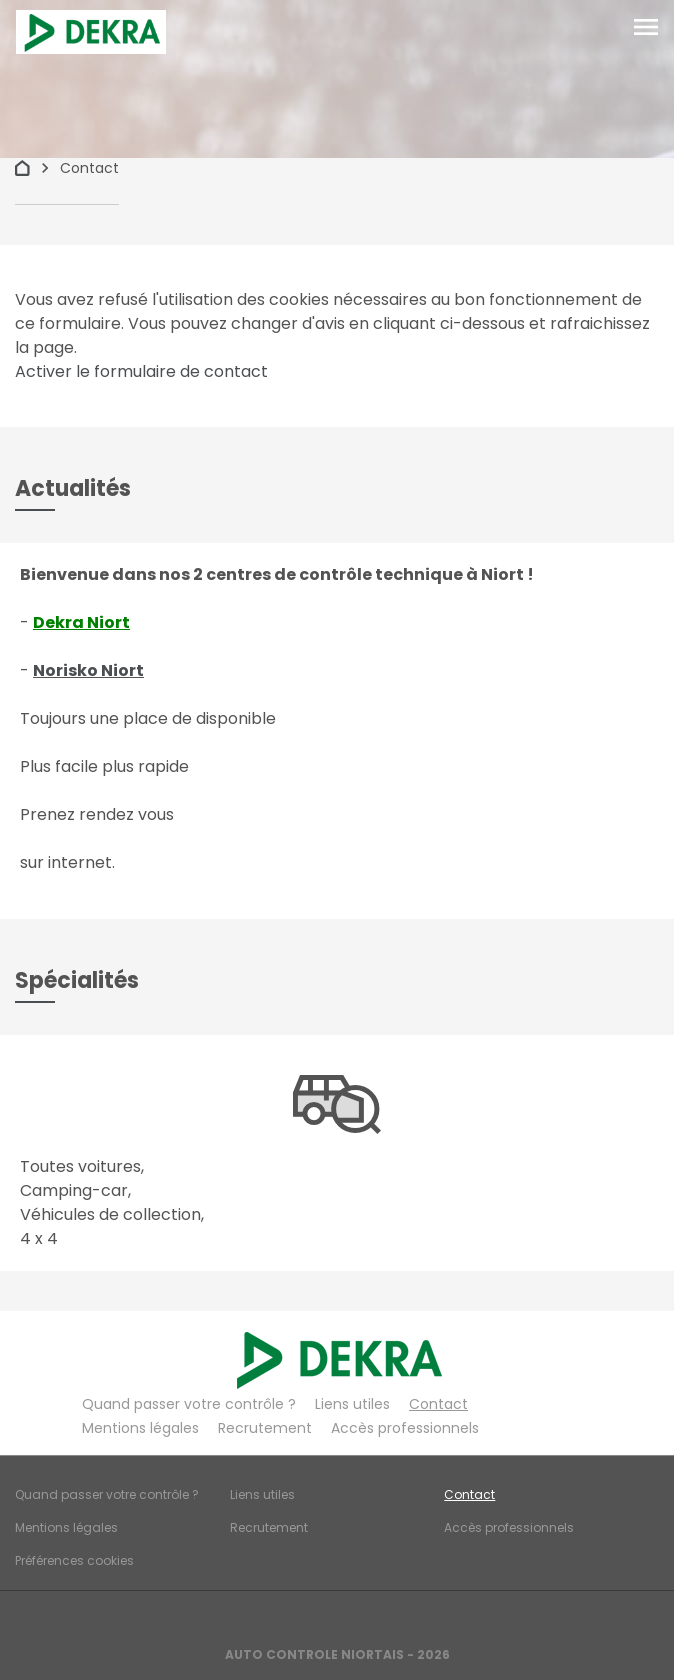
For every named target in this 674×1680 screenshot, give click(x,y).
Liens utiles (352, 1404)
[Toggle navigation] (646, 28)
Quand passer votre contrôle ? (189, 1404)
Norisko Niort (88, 670)
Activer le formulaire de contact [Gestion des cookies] (141, 371)
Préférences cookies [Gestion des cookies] (74, 1560)
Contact (438, 1404)
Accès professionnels (405, 1428)
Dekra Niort (81, 622)
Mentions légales (140, 1428)
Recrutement (265, 1428)
